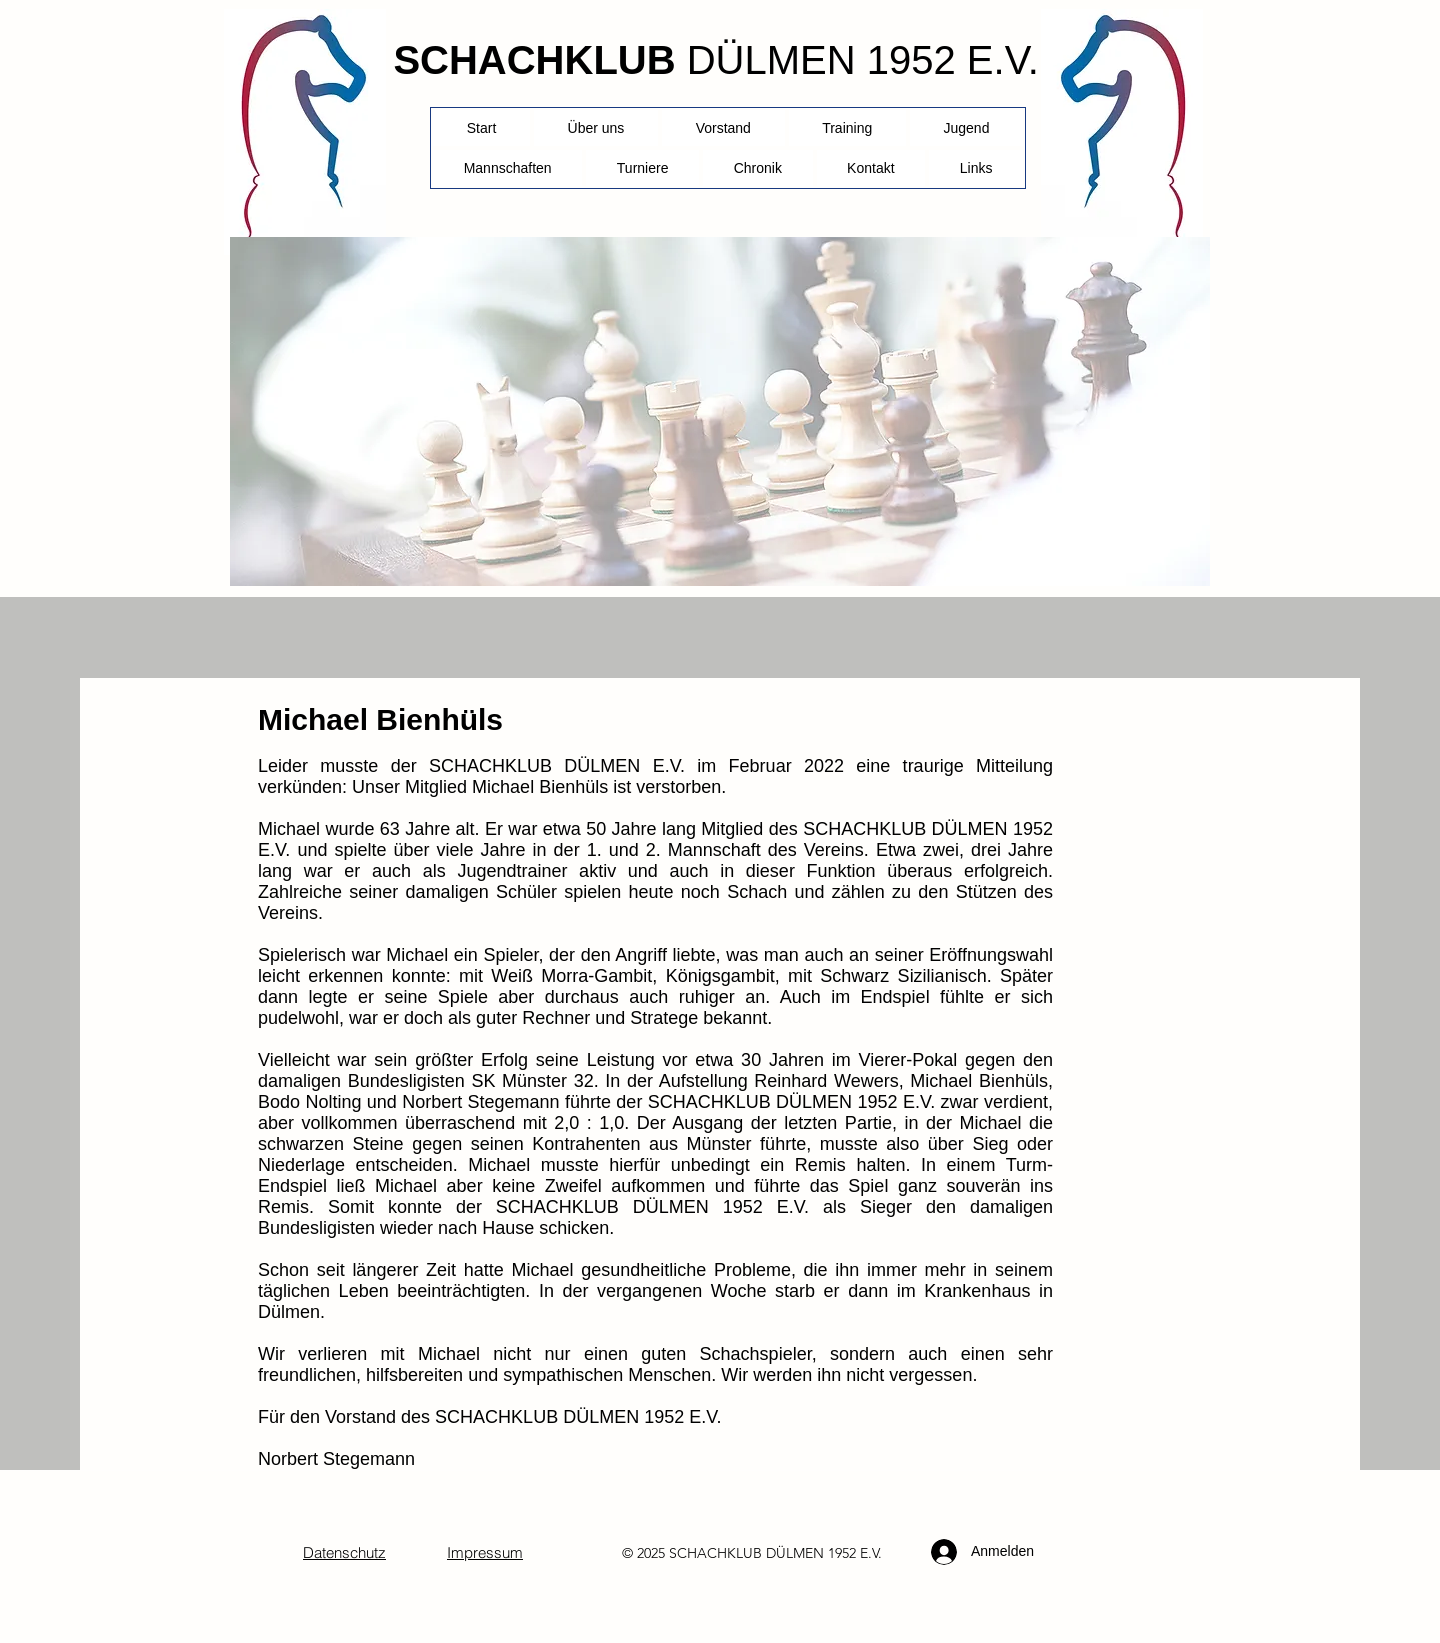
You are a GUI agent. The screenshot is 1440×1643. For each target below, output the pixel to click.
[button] (642, 168)
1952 (842, 1553)
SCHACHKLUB (534, 60)
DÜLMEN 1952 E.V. (863, 60)
